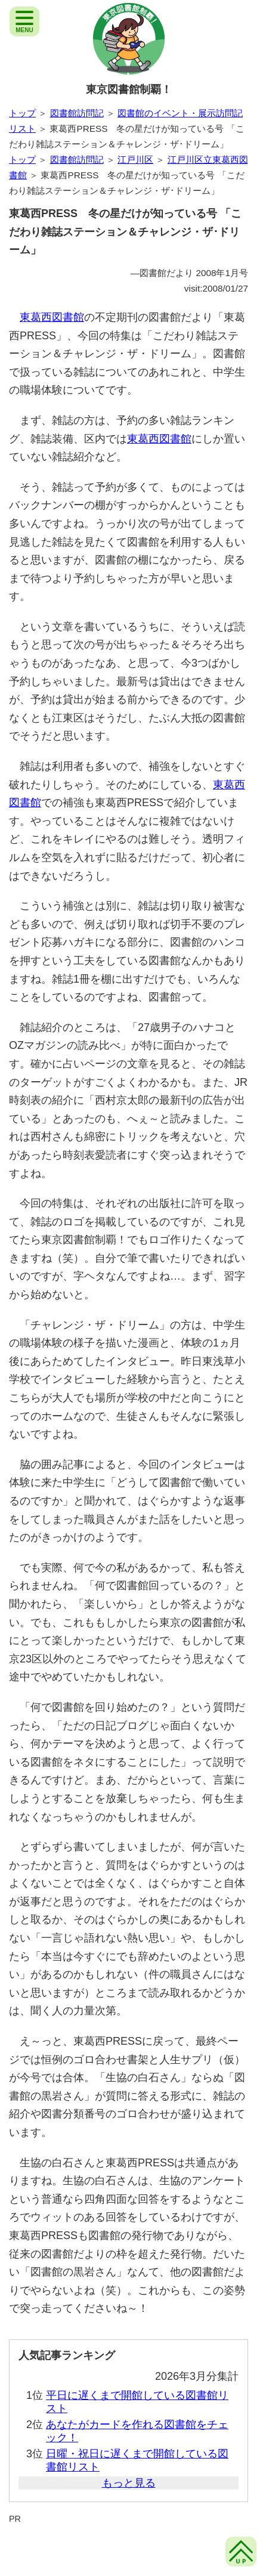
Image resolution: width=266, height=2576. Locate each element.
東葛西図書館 (52, 317)
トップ (22, 113)
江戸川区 (135, 159)
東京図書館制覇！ (129, 89)
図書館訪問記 (77, 113)
